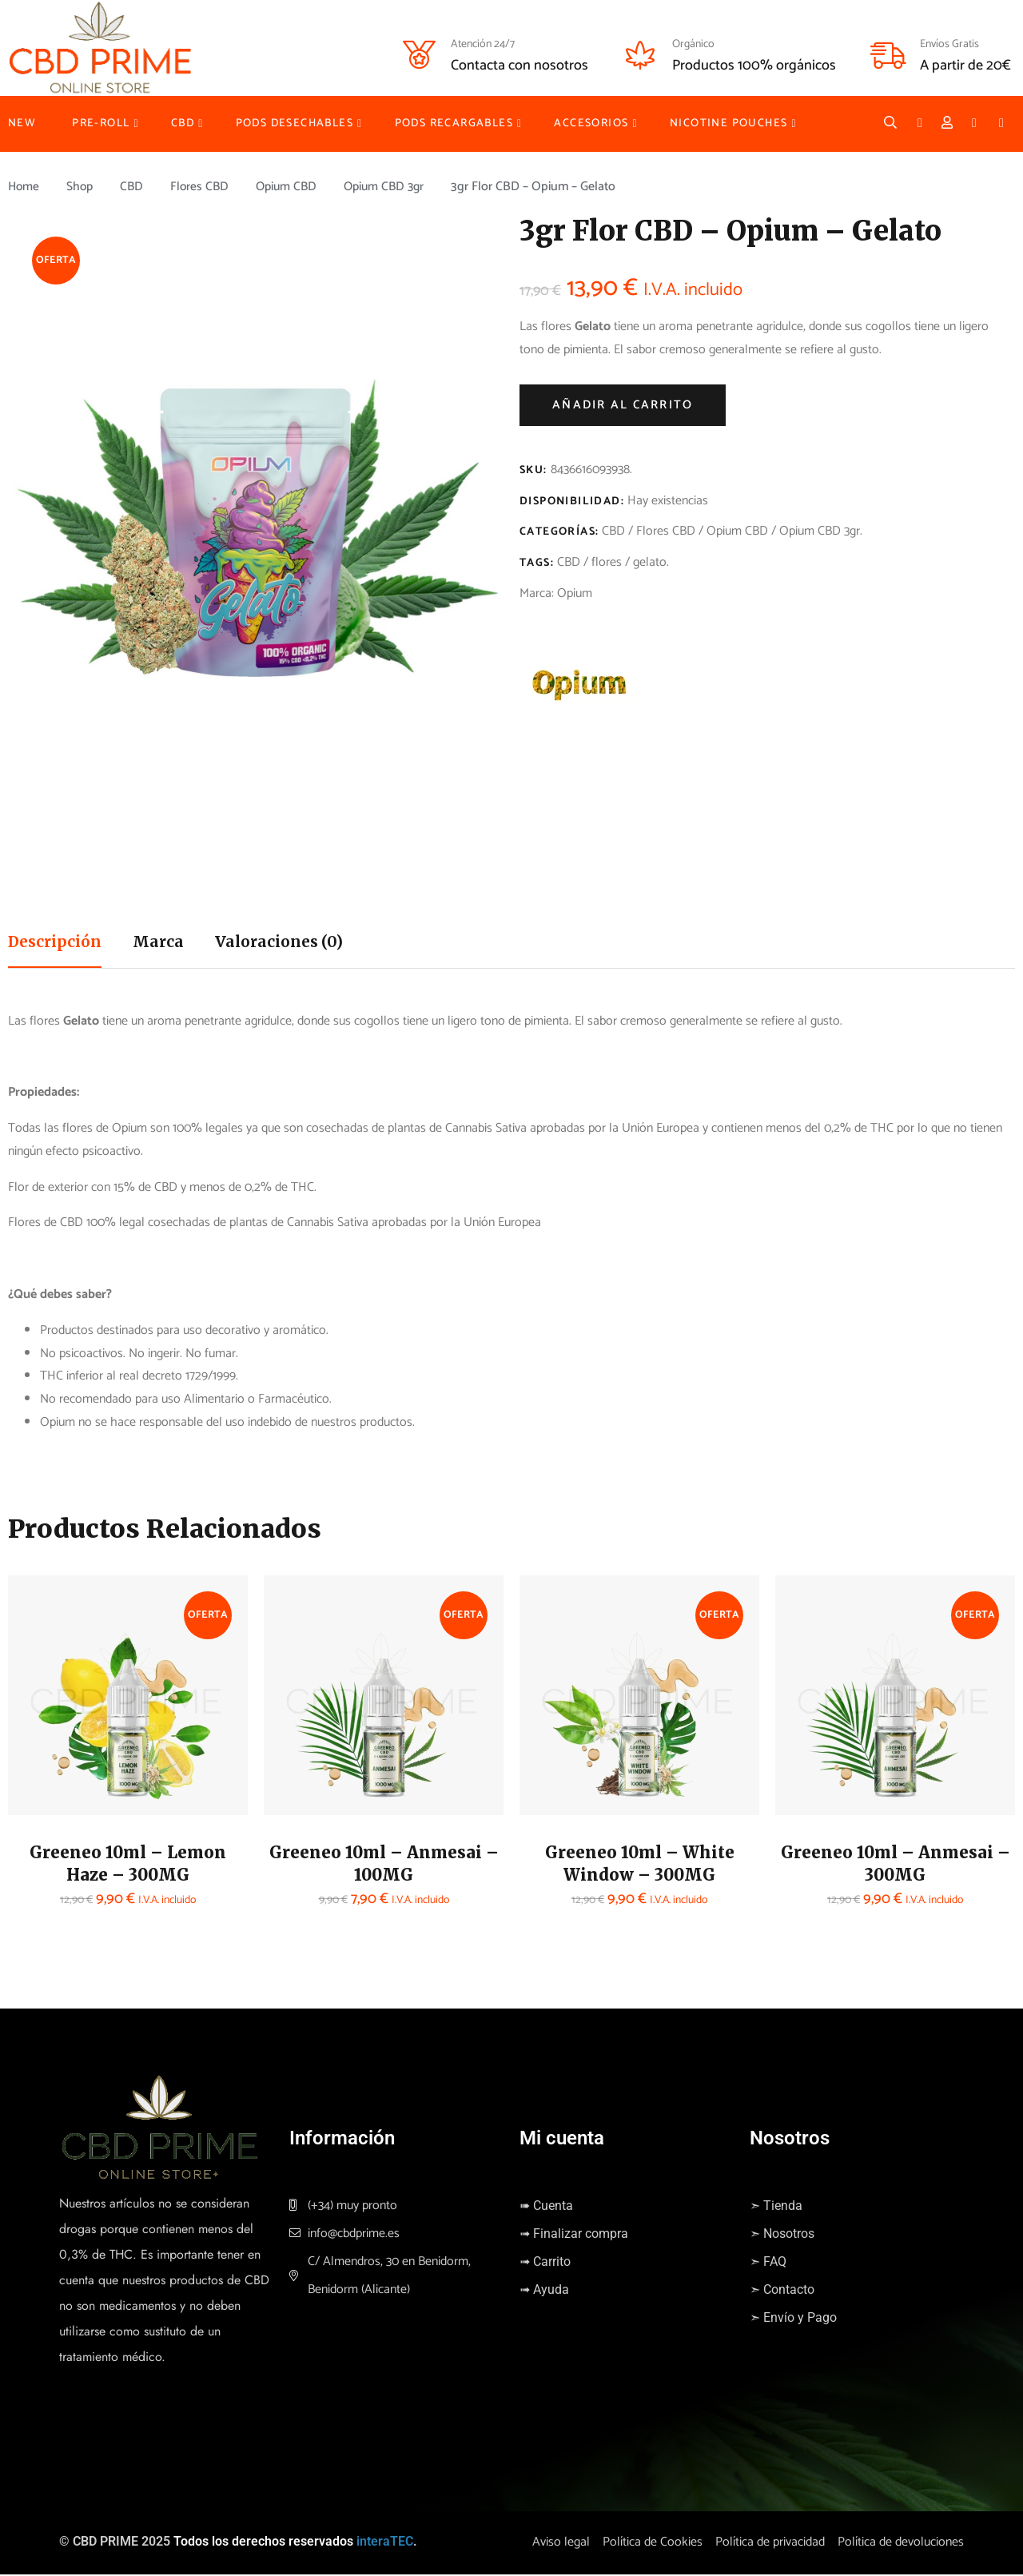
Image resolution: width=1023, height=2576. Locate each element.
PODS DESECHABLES (294, 123)
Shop (82, 186)
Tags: (536, 563)
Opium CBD (293, 186)
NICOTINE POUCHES (728, 123)
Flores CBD (204, 186)
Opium (574, 593)
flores (606, 562)
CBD (182, 123)
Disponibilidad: (571, 501)
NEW (22, 123)
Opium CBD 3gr (394, 186)
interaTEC (384, 2543)
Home (24, 186)
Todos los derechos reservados (263, 2543)
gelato (650, 562)
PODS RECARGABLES (454, 123)
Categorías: (559, 532)
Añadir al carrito (622, 405)
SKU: (533, 470)
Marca (166, 943)
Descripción (58, 943)
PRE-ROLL (100, 123)
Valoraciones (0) (290, 943)
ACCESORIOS (591, 123)
